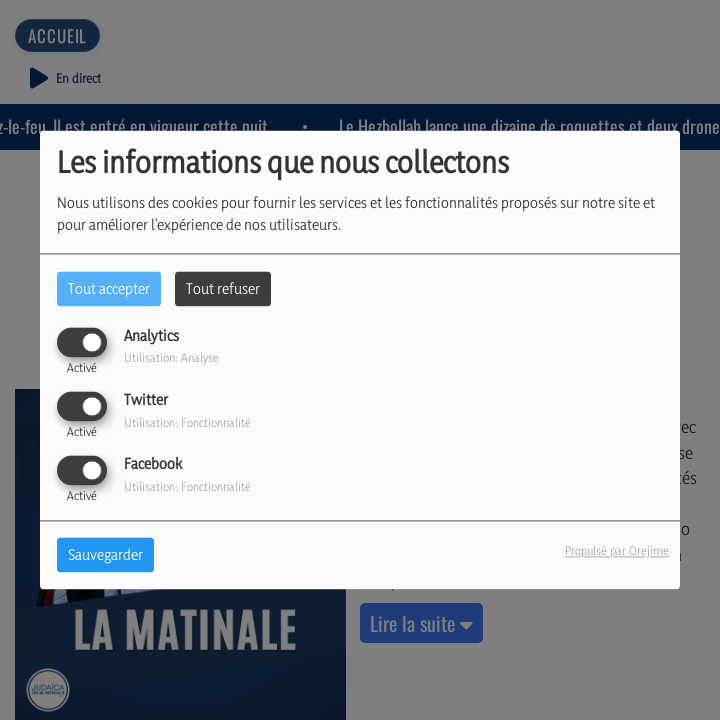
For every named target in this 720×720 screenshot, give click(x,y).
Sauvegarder (105, 555)
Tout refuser (223, 288)
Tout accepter (109, 288)
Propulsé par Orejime (617, 551)
